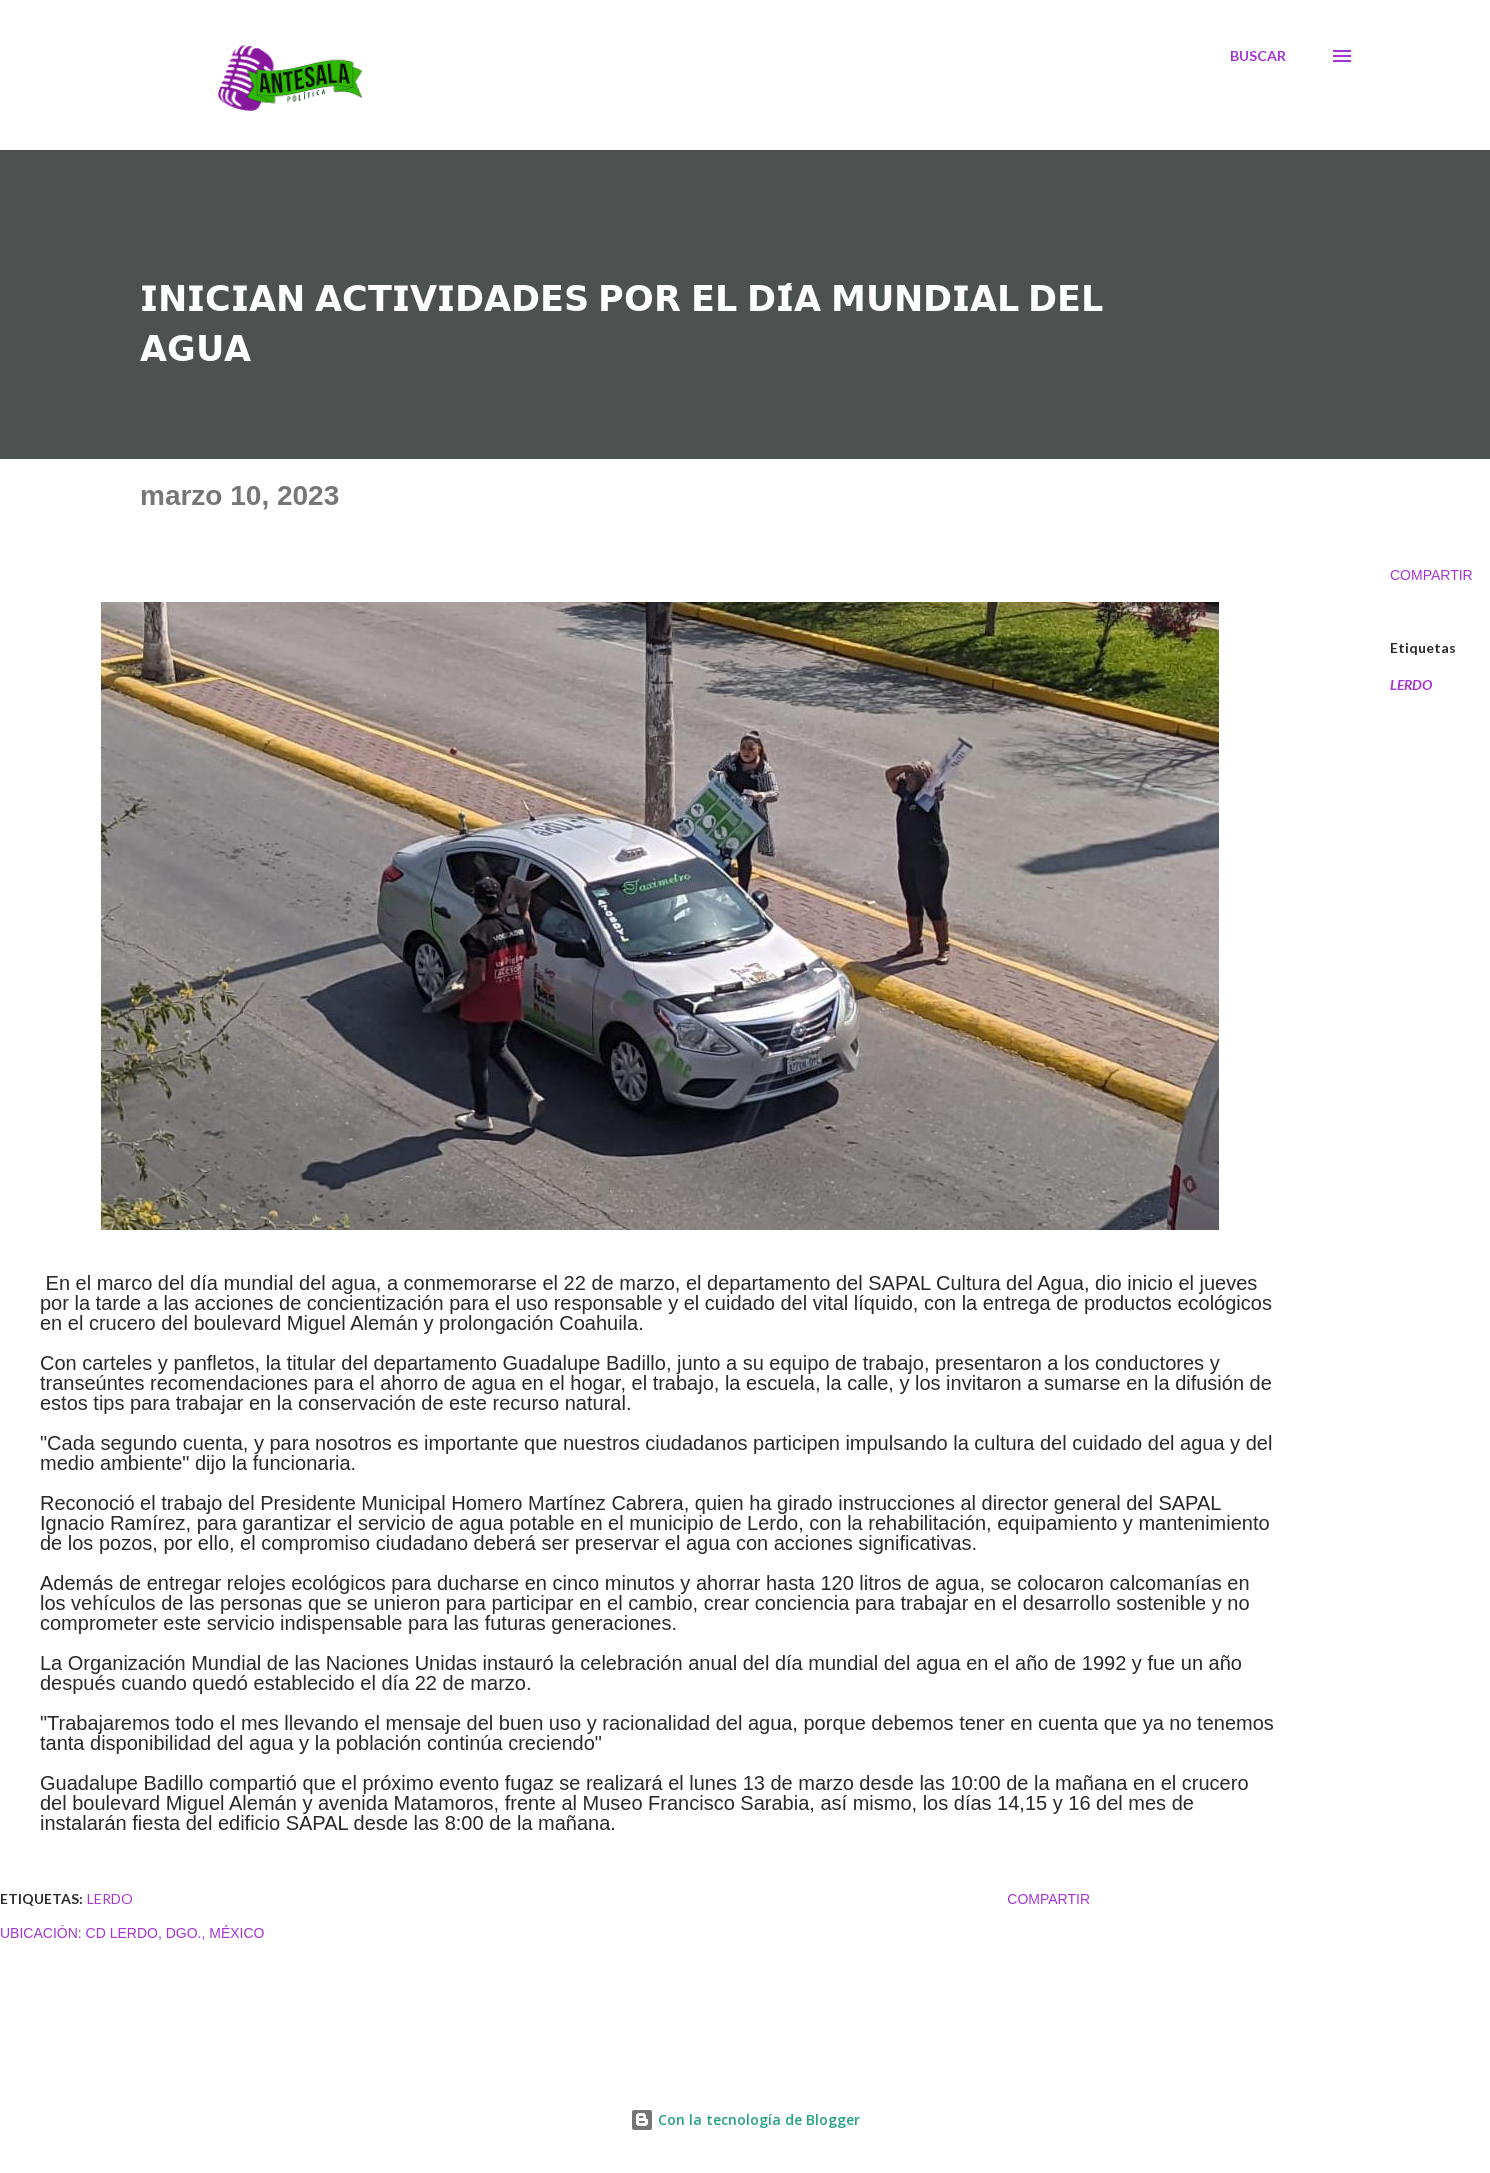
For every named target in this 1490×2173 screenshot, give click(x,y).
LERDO (1411, 685)
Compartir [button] (1431, 575)
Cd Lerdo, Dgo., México (175, 1933)
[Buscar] (1258, 56)
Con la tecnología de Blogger (745, 2119)
